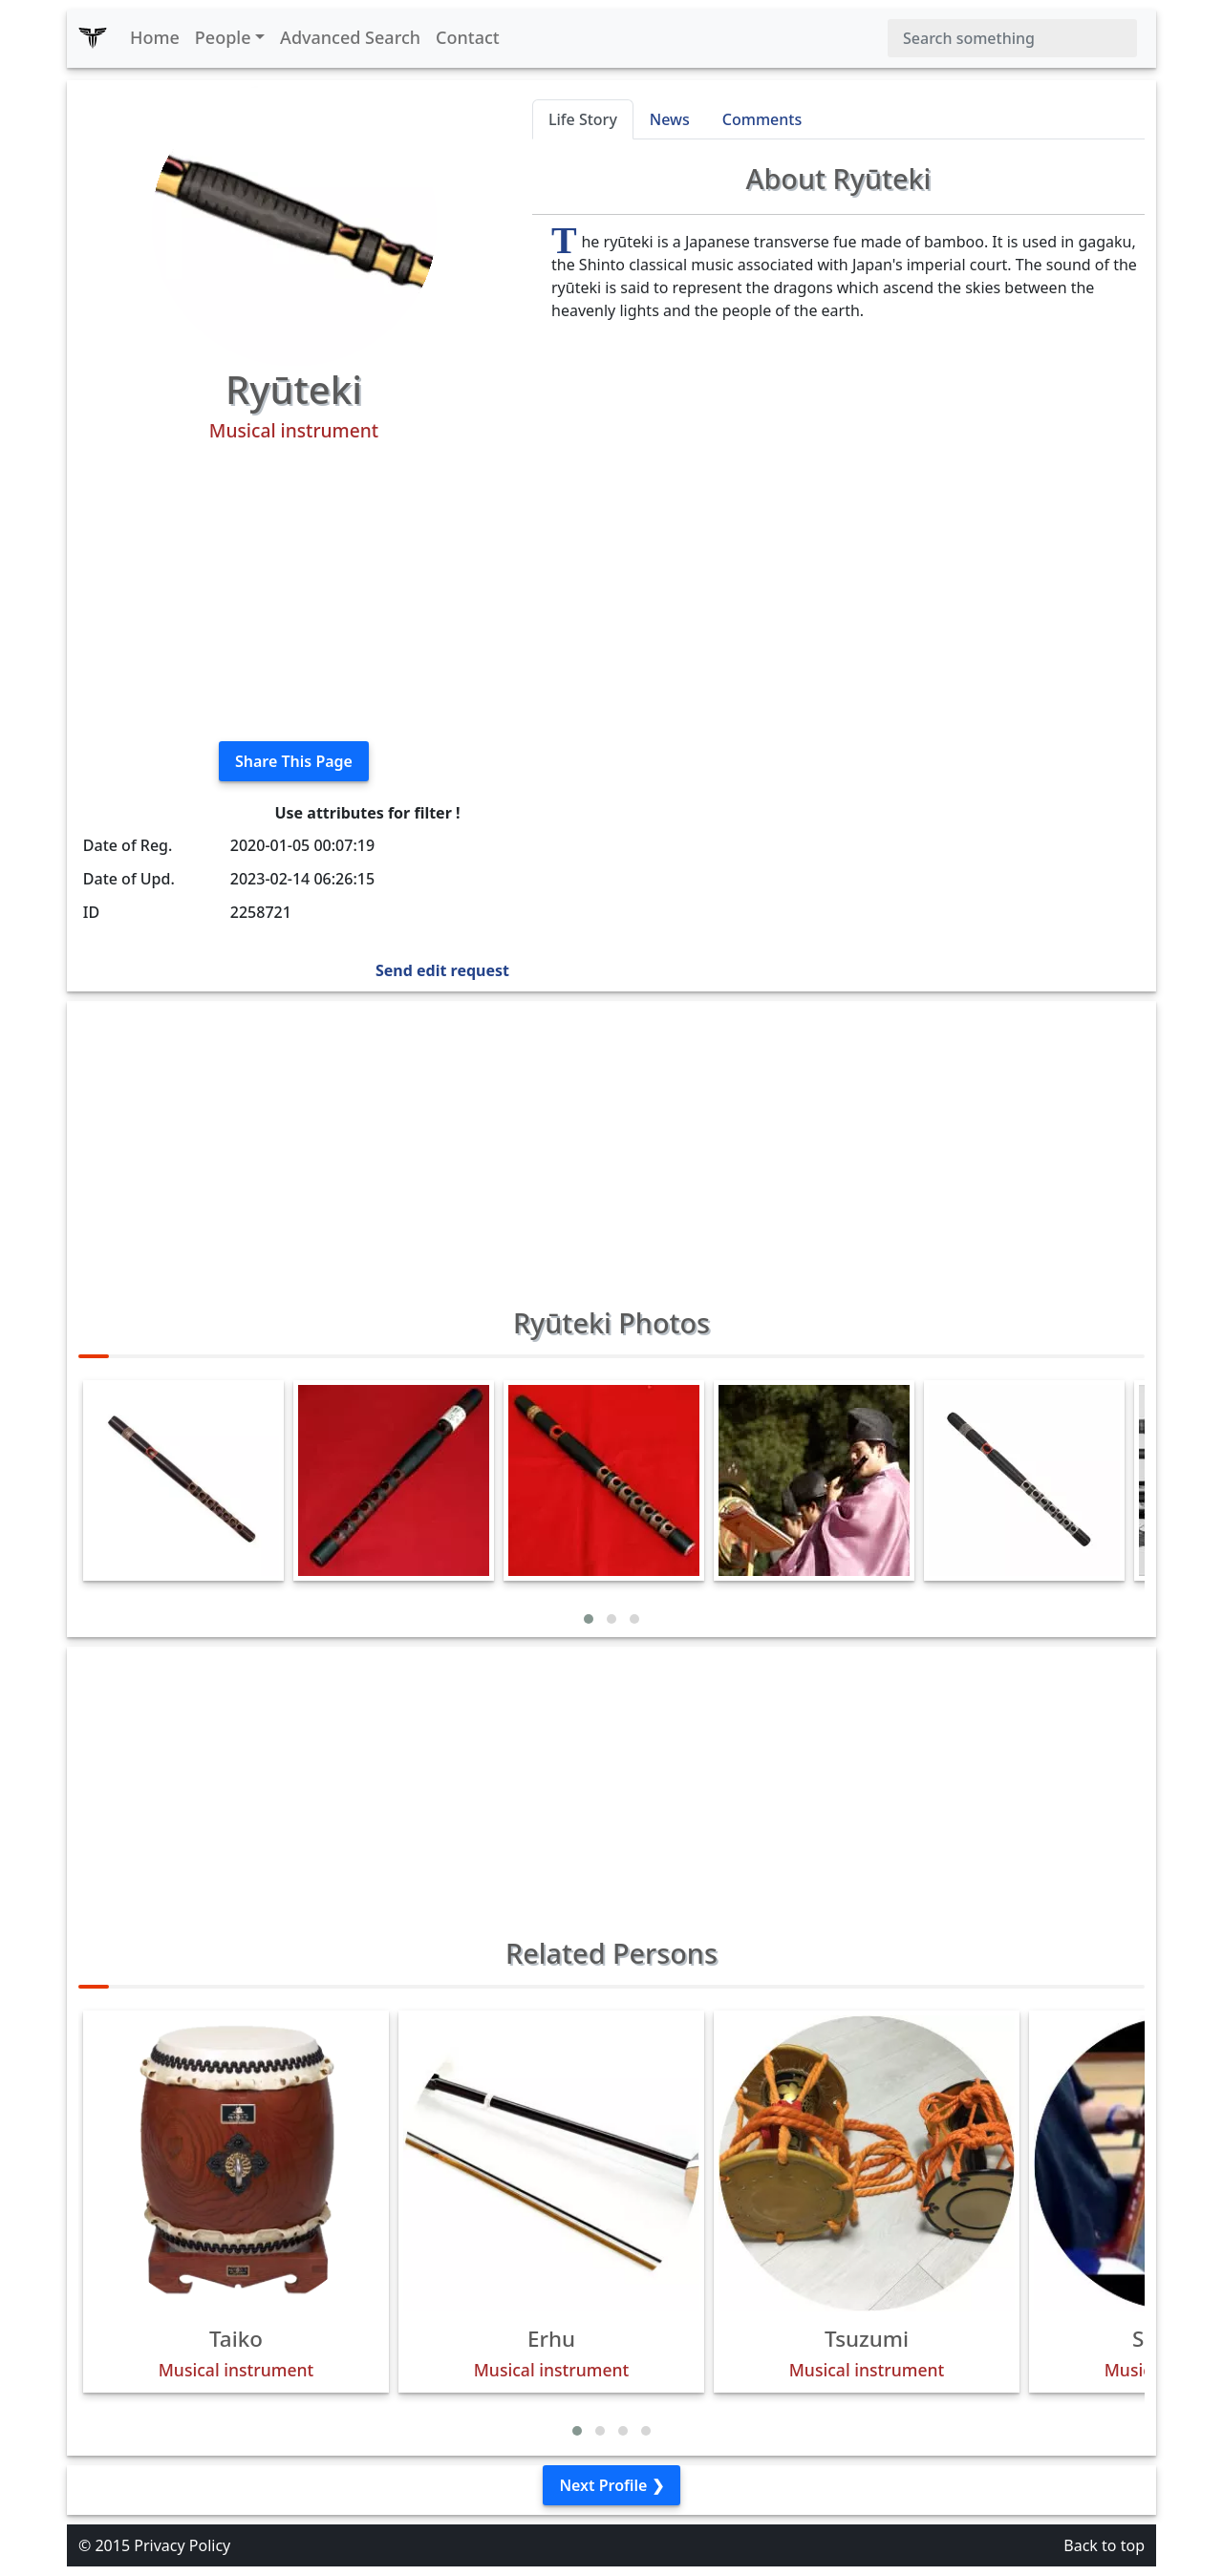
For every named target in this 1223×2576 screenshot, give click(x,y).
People (223, 37)
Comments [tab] (762, 119)
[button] (588, 1619)
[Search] (1012, 38)
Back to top (1104, 2545)
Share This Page (294, 761)
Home (155, 37)
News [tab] (670, 119)
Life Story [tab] (582, 119)
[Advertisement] (293, 592)
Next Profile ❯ (611, 2485)
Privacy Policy (182, 2545)
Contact (468, 37)
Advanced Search (350, 37)
